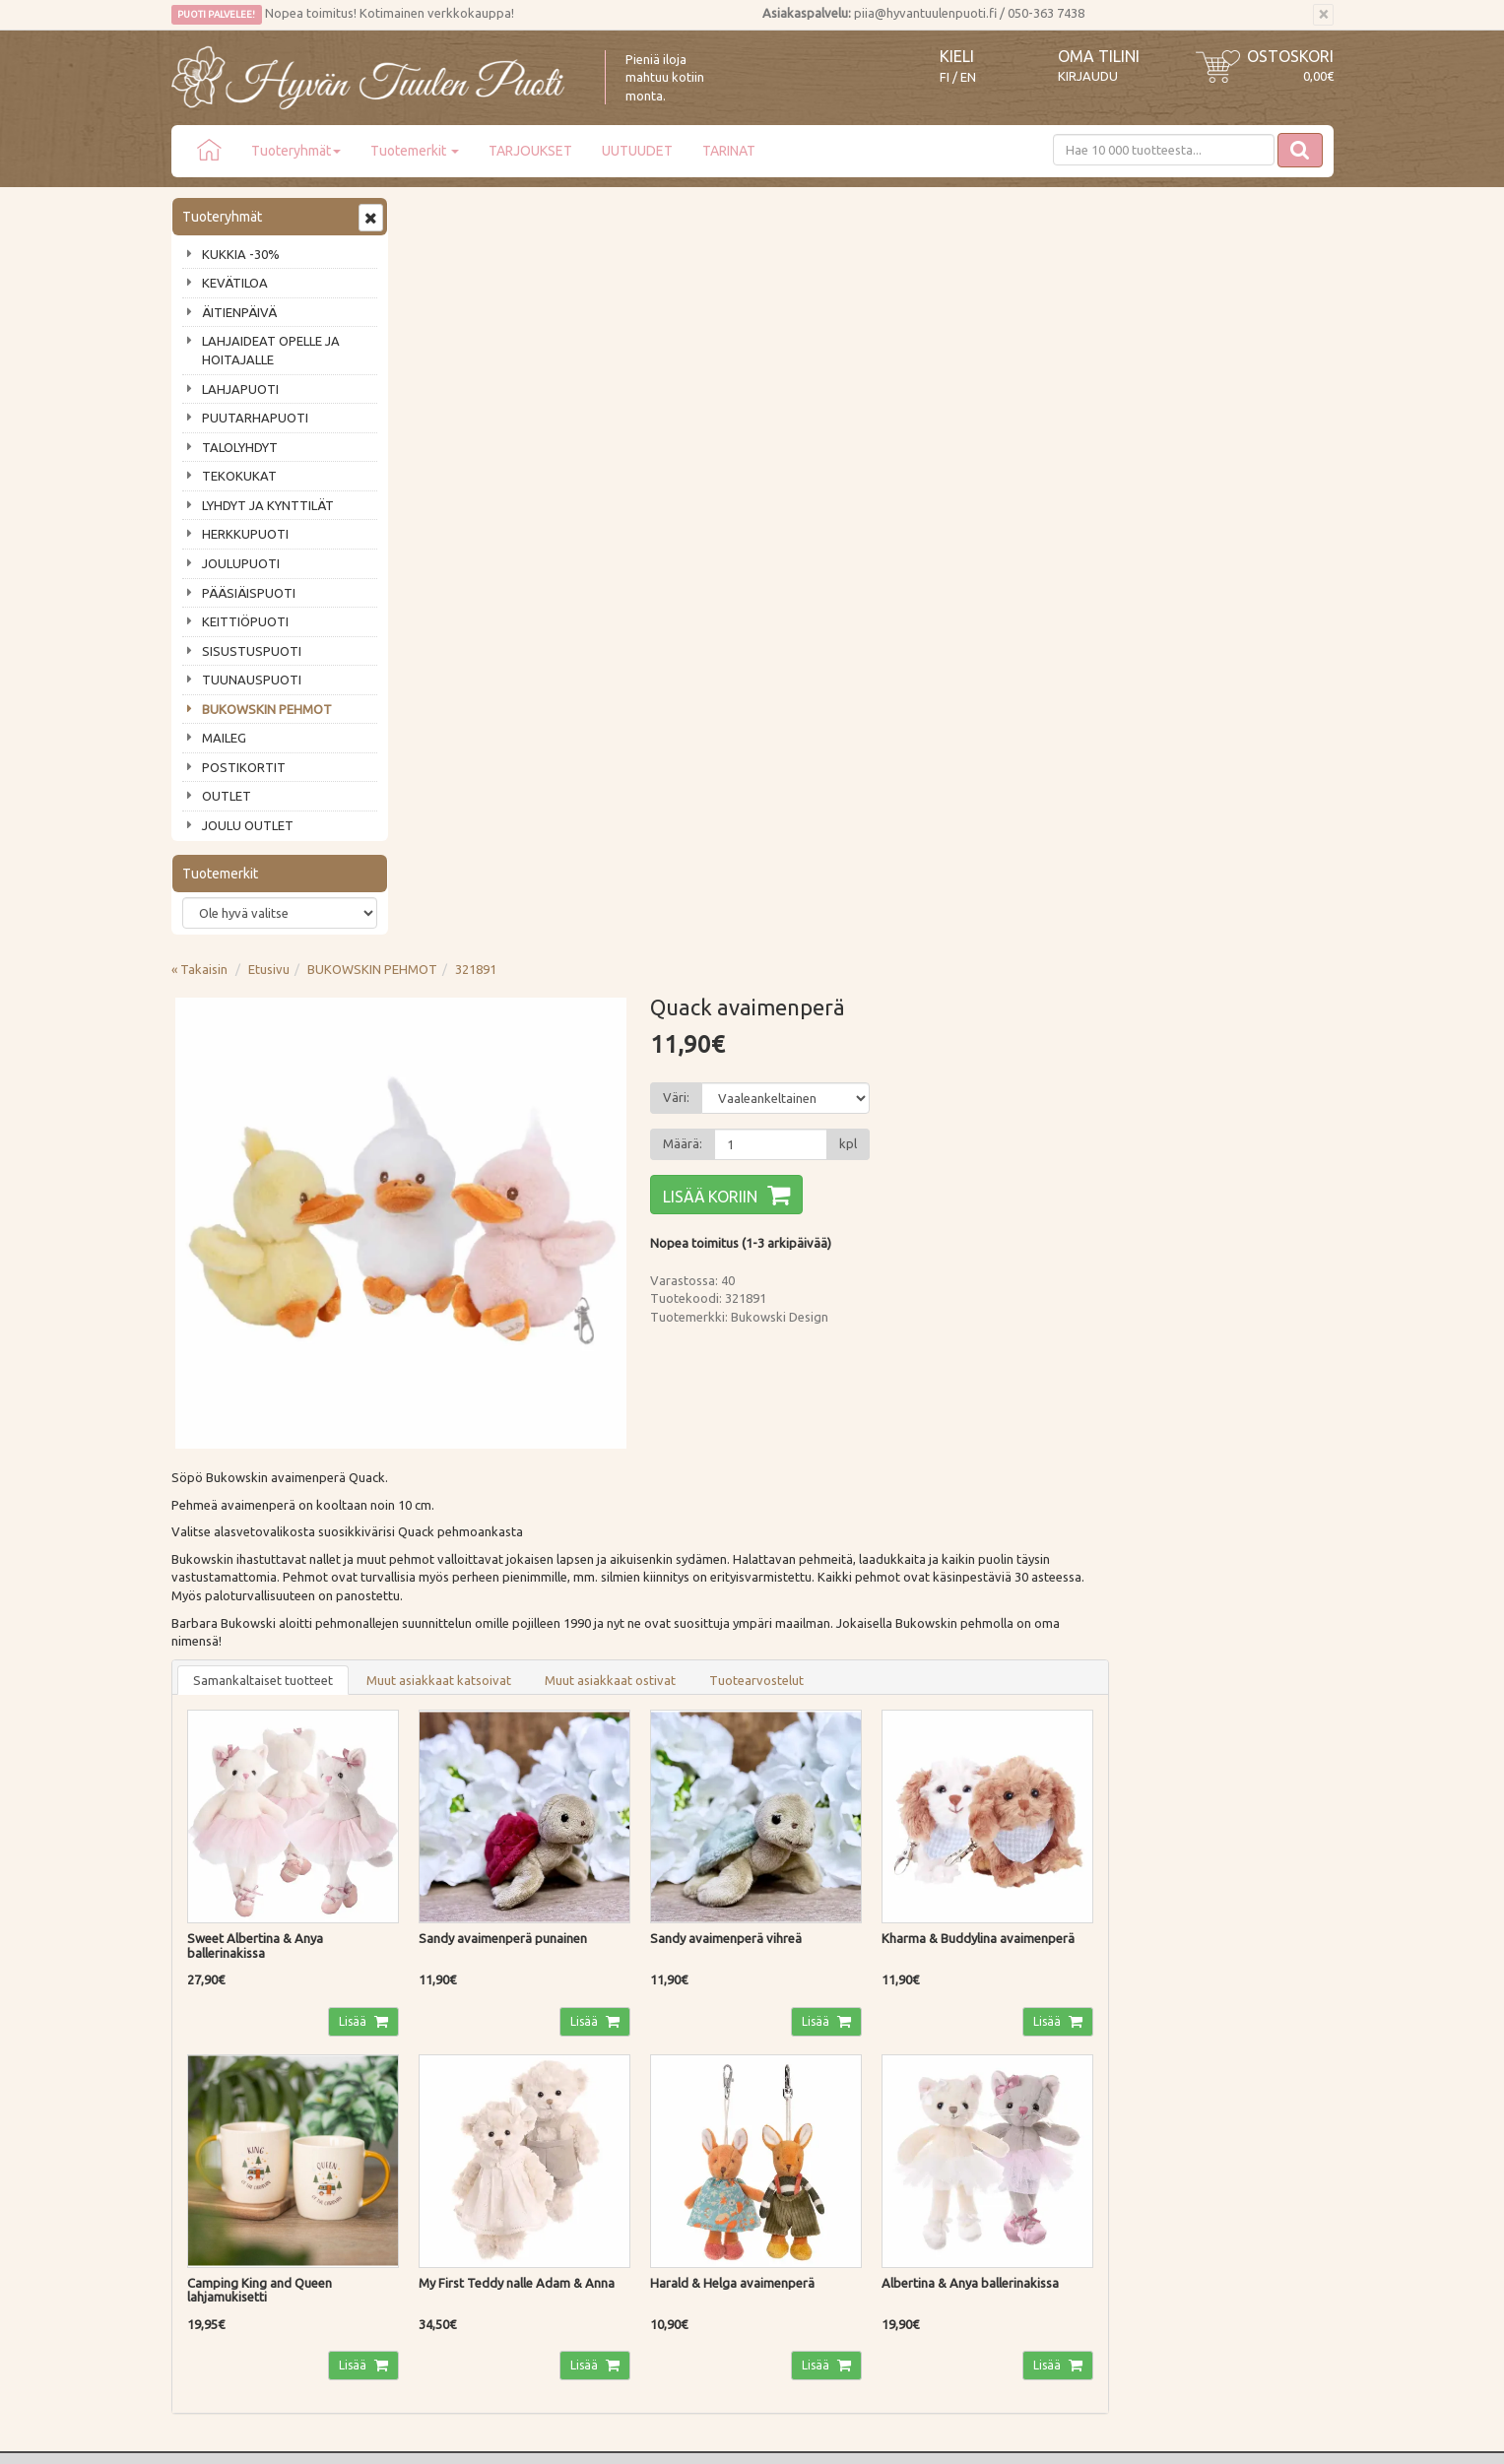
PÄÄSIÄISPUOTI (248, 593)
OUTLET (226, 796)
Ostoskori (1290, 56)
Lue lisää (693, 1856)
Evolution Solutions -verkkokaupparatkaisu (1218, 2435)
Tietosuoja (442, 2129)
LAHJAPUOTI (240, 389)
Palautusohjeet (453, 2100)
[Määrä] (1000, 389)
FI (944, 77)
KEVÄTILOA (235, 283)
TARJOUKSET (530, 151)
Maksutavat (445, 2073)
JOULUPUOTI (241, 563)
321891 (712, 214)
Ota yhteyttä (210, 2073)
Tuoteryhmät (296, 151)
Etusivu (505, 214)
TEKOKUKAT (239, 476)
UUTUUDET (637, 151)
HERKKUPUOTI (245, 534)
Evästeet (436, 2157)
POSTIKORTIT (244, 767)
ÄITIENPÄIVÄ (239, 312)
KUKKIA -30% (241, 254)
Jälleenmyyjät (212, 2157)
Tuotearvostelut (993, 925)
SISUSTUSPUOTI (251, 651)
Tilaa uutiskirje (236, 1941)
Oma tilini (1099, 56)
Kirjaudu (1088, 76)
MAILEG (224, 738)
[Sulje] (1323, 15)
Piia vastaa (205, 2100)
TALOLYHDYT (240, 447)
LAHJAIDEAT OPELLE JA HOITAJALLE (271, 350)
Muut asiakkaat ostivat (846, 925)
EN (968, 77)
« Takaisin (436, 214)
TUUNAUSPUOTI (251, 679)
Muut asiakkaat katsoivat (675, 925)
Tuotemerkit (414, 151)
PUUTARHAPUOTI (255, 417)
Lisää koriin (940, 441)
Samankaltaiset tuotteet (499, 925)
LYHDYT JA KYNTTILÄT (268, 505)
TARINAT (728, 151)
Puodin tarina (212, 2044)
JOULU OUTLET (248, 825)
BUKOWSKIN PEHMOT (267, 709)
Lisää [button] (587, 1263)
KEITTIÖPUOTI (245, 621)
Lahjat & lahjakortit (228, 2185)
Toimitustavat (451, 2044)
